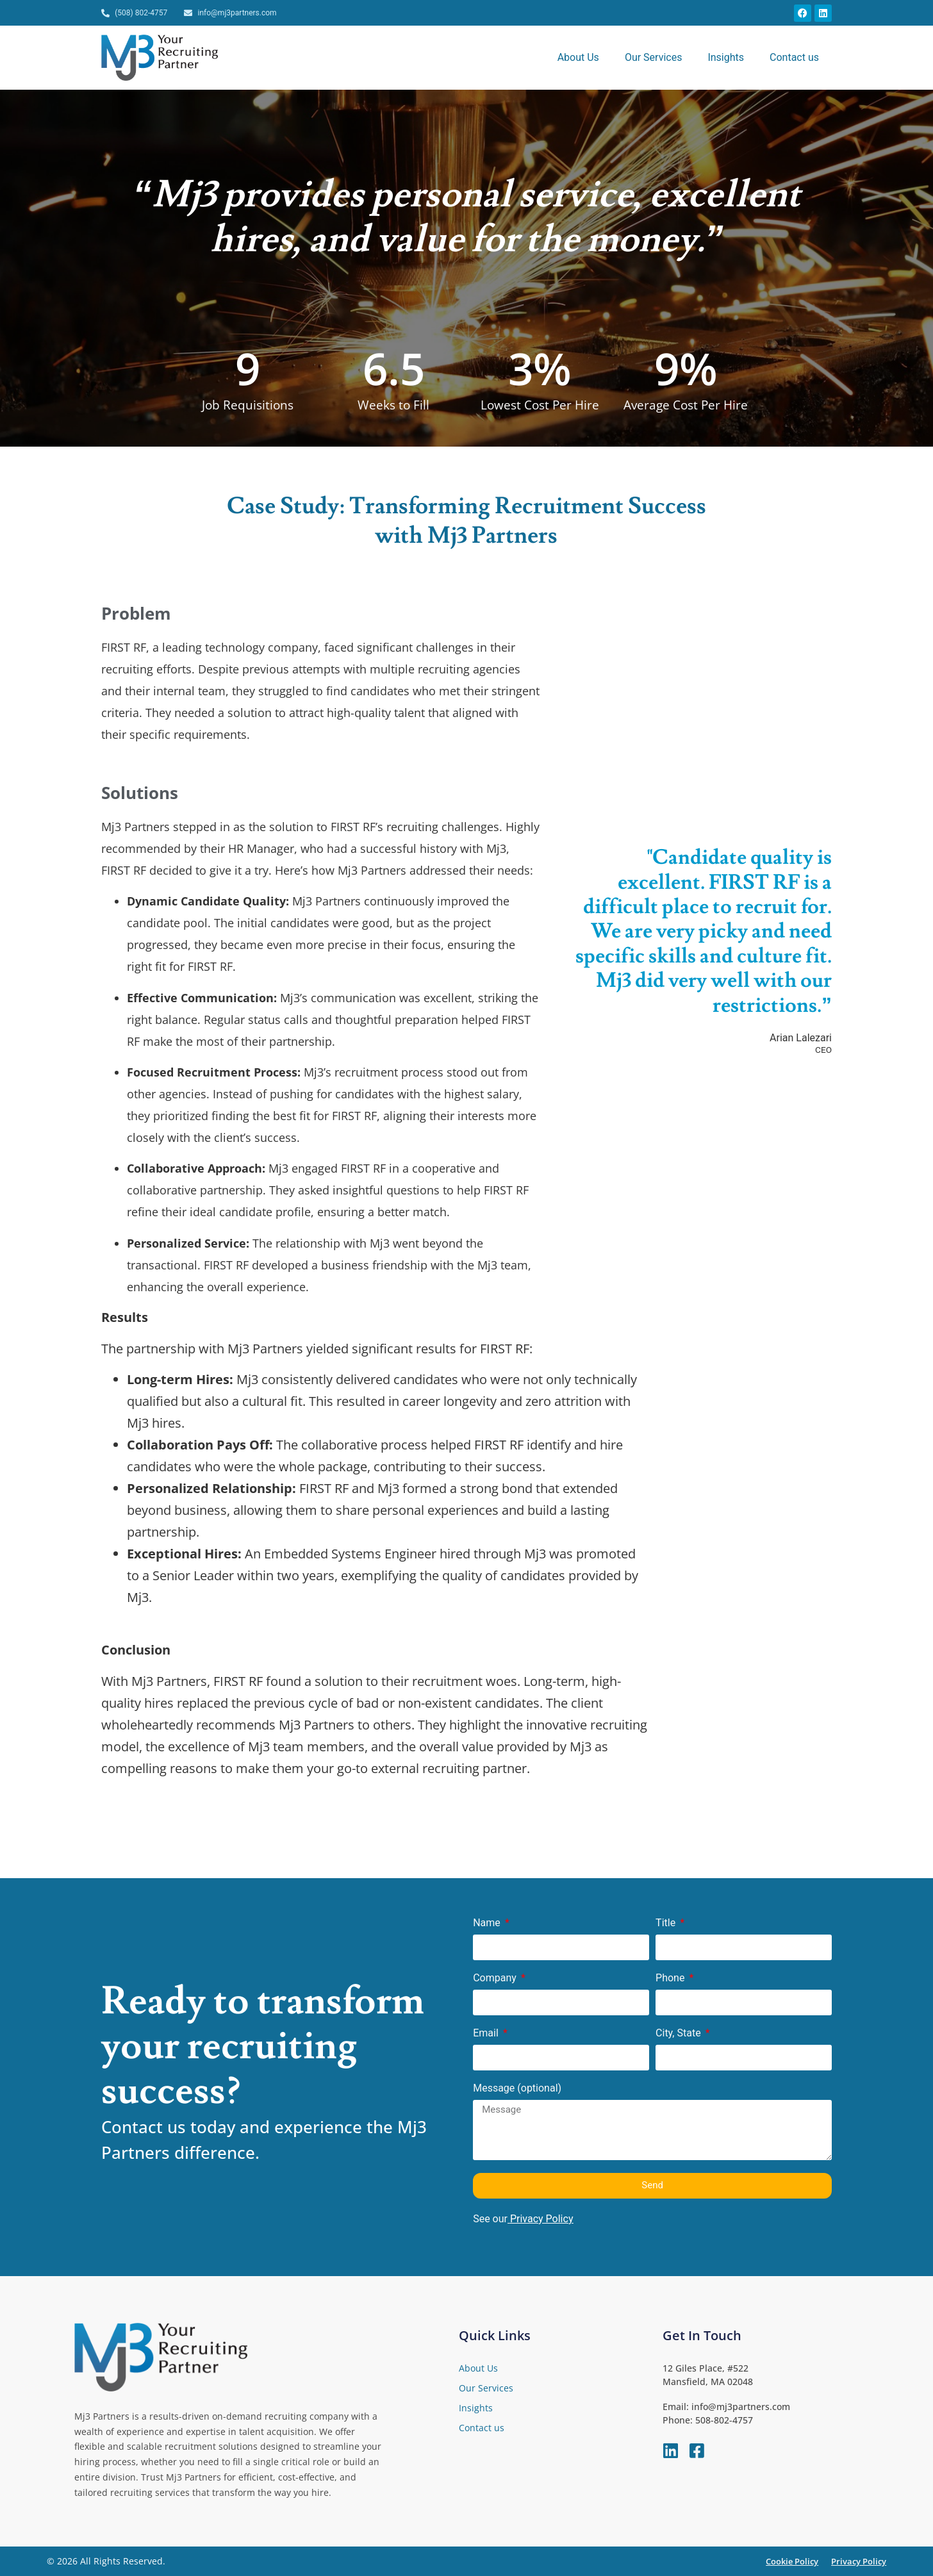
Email (487, 2033)
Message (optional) (517, 2088)
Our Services (653, 57)
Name (488, 1923)
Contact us (794, 57)
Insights (725, 57)
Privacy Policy (542, 2219)
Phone (671, 1978)
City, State (680, 2033)
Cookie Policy (792, 2561)
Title (667, 1923)
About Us (578, 57)
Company (496, 1978)
